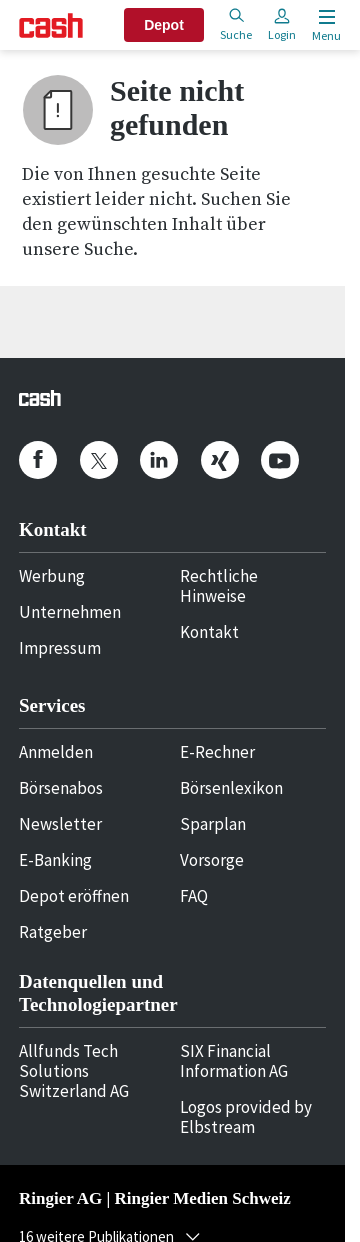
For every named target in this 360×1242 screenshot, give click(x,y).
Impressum (60, 648)
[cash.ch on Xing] (220, 460)
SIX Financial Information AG (234, 1061)
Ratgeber (53, 932)
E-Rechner (217, 752)
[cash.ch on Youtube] (280, 460)
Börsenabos (61, 788)
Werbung (52, 576)
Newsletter (60, 824)
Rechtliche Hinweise (219, 586)
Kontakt (209, 632)
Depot (164, 25)
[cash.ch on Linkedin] (159, 460)
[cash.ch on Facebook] (38, 460)
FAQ (194, 896)
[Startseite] (51, 25)
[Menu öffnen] (324, 25)
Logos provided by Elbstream (246, 1117)
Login (282, 24)
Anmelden (56, 752)
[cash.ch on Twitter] (99, 460)
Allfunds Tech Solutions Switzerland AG (74, 1071)
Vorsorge (212, 860)
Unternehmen (70, 612)
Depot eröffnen (74, 896)
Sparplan (213, 824)
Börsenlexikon (231, 788)
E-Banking (55, 860)
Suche (236, 24)
